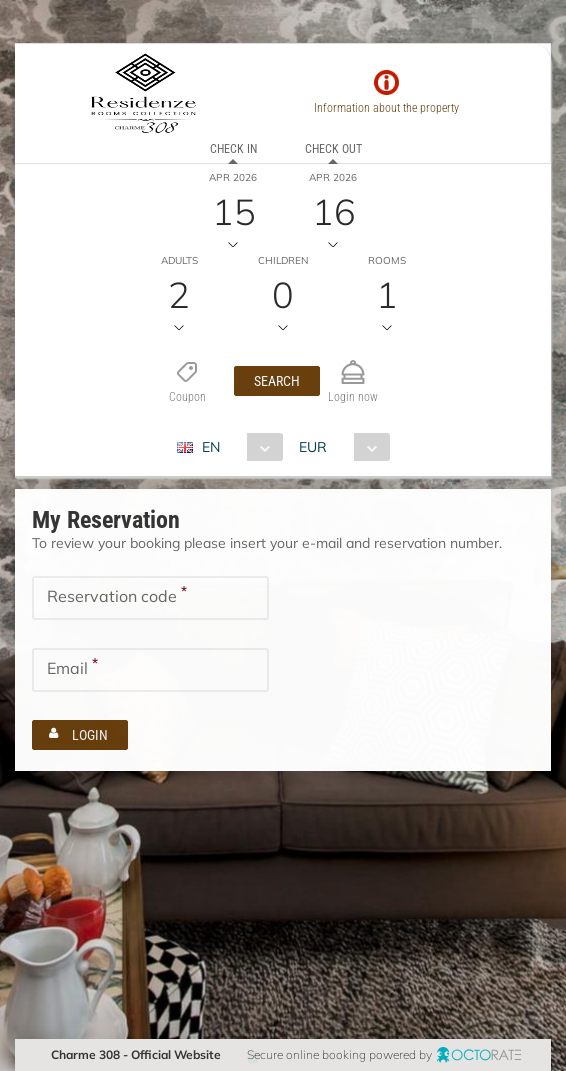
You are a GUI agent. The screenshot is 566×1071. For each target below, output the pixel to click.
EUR (313, 447)
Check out (333, 149)
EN (211, 447)
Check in (233, 149)
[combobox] (237, 447)
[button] (277, 381)
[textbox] (150, 598)
